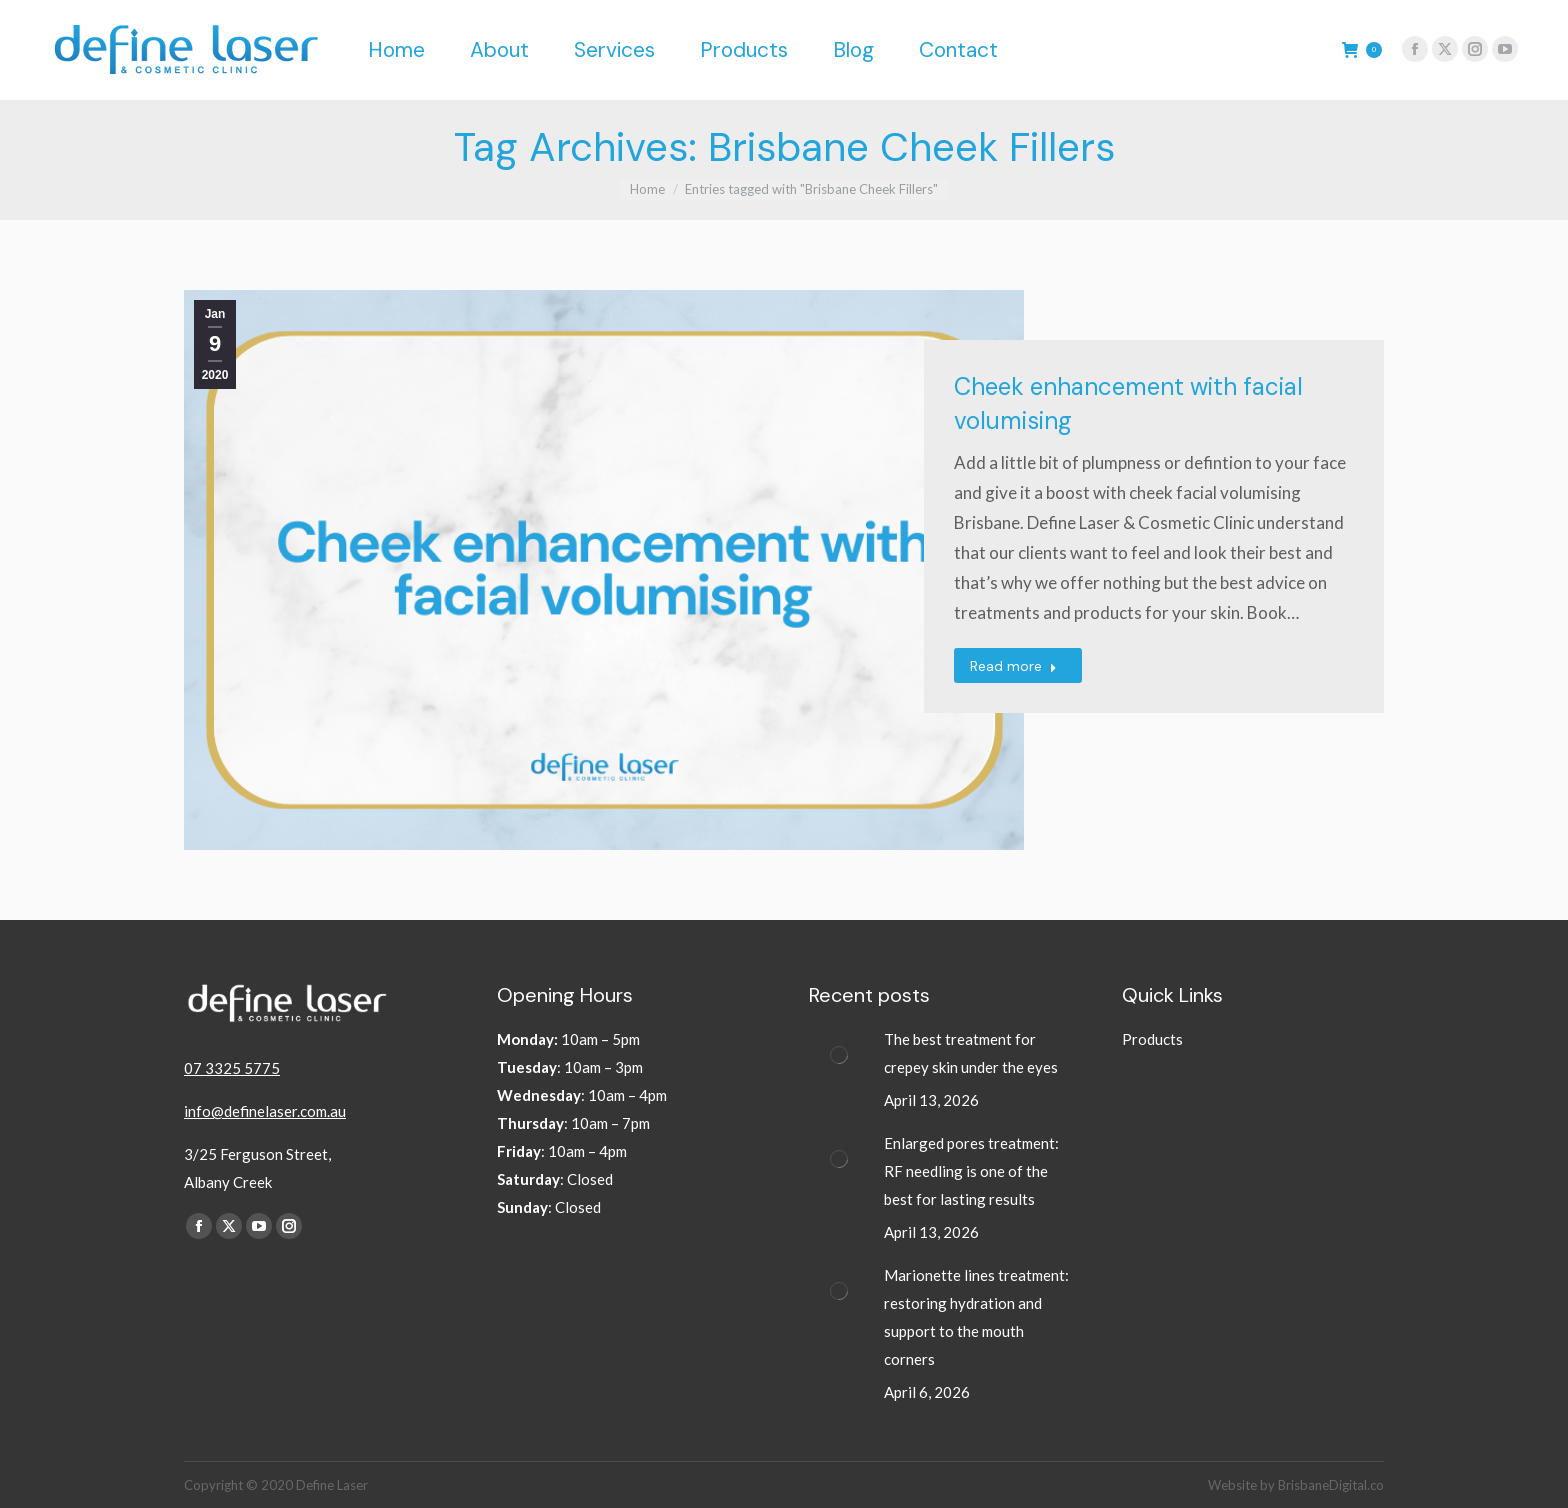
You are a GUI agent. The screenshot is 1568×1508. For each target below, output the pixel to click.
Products (1152, 1039)
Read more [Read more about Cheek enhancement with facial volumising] (1013, 666)
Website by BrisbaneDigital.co (1296, 1485)
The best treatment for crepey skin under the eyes (972, 1053)
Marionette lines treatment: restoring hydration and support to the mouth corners (976, 1317)
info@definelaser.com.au (265, 1111)
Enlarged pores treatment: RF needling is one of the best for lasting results (971, 1171)
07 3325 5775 (232, 1068)
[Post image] (839, 1055)
